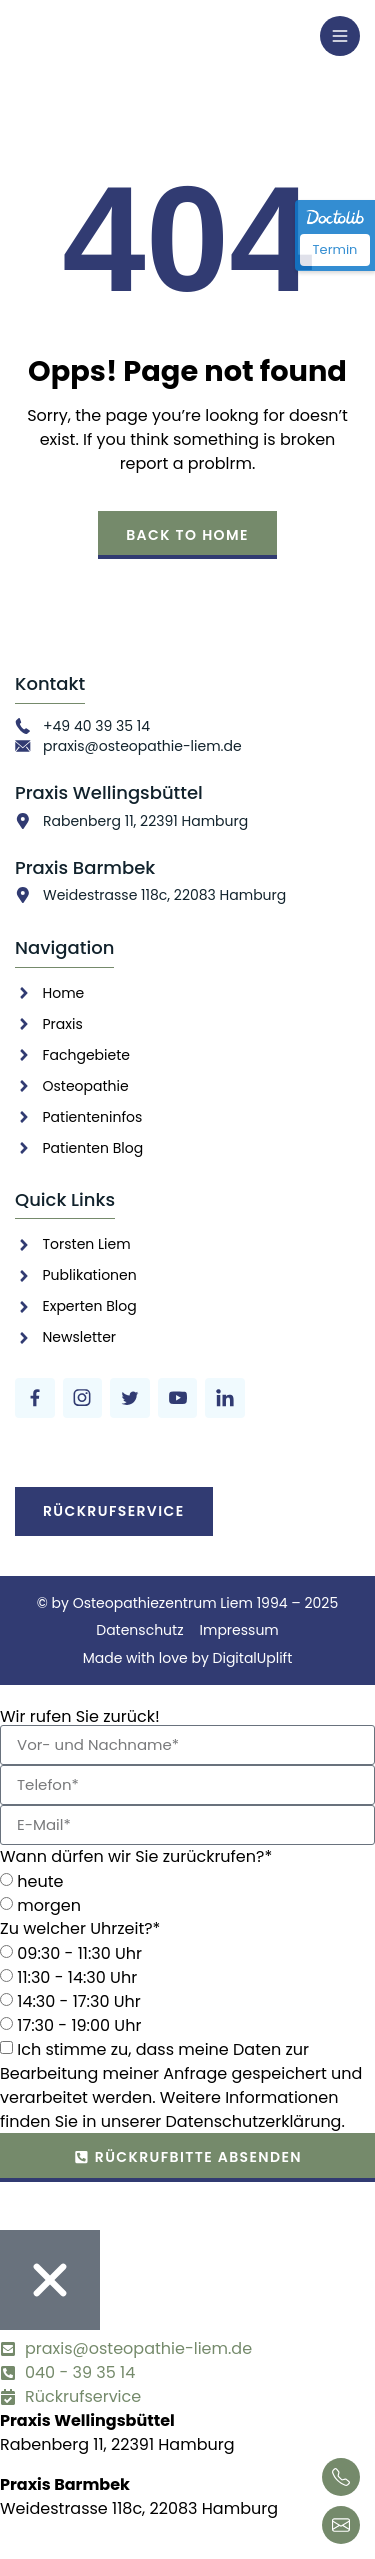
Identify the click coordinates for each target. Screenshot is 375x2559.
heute (40, 1880)
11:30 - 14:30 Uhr (77, 1976)
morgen (49, 1904)
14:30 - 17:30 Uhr (78, 2000)
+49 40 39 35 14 (96, 726)
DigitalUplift (253, 1658)
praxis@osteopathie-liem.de (142, 746)
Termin (335, 249)
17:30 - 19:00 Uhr (79, 2024)
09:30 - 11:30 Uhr (79, 1952)
